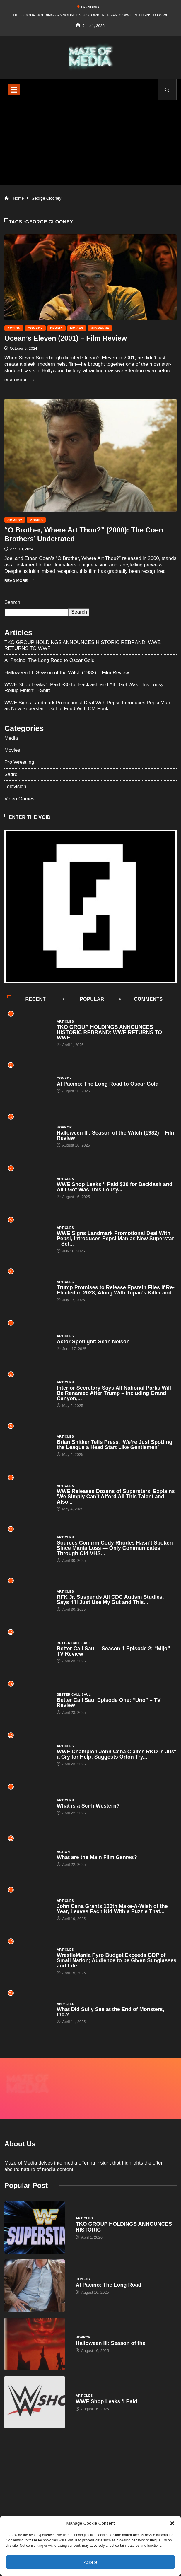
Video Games (19, 799)
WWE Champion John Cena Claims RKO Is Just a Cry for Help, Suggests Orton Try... (116, 1754)
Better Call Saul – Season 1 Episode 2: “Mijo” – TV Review (116, 1651)
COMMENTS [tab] (141, 999)
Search (12, 602)
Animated (66, 2004)
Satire (10, 774)
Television (15, 786)
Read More (19, 380)
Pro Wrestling (19, 762)
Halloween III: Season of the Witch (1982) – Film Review (66, 672)
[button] (172, 2523)
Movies (76, 328)
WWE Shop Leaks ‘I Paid (106, 2382)
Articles (65, 1021)
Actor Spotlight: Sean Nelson (93, 1342)
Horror (64, 1127)
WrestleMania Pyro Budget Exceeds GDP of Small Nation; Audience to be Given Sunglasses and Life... (116, 1960)
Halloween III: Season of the (110, 2323)
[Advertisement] (90, 150)
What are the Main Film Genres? (97, 1857)
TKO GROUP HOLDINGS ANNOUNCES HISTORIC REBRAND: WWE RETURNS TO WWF (90, 15)
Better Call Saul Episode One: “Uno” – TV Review (109, 1702)
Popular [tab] (84, 999)
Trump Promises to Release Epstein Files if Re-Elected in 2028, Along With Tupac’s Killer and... (116, 1290)
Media (11, 738)
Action (14, 328)
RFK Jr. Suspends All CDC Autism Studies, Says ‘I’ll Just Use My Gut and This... (110, 1599)
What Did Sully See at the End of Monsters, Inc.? (110, 2012)
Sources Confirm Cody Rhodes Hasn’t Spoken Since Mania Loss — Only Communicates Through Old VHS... (115, 1548)
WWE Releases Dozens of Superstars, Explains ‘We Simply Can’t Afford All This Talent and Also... (116, 1496)
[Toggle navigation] (13, 89)
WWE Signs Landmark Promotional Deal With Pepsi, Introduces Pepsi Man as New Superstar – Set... (115, 1238)
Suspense (99, 328)
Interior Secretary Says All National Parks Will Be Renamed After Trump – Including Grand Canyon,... (114, 1393)
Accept (90, 2562)
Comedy (35, 328)
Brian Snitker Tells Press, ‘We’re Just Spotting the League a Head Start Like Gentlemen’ (114, 1444)
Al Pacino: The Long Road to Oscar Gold (49, 660)
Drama (56, 328)
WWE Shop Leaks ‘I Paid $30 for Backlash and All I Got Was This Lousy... (115, 1187)
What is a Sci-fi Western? (88, 1806)
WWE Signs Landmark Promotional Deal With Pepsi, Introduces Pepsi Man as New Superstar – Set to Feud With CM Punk (87, 705)
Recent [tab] (26, 999)
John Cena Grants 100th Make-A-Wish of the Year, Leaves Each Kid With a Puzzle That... (112, 1908)
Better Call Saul (74, 1643)
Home (18, 198)
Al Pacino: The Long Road (108, 2265)
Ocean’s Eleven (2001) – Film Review (65, 338)
